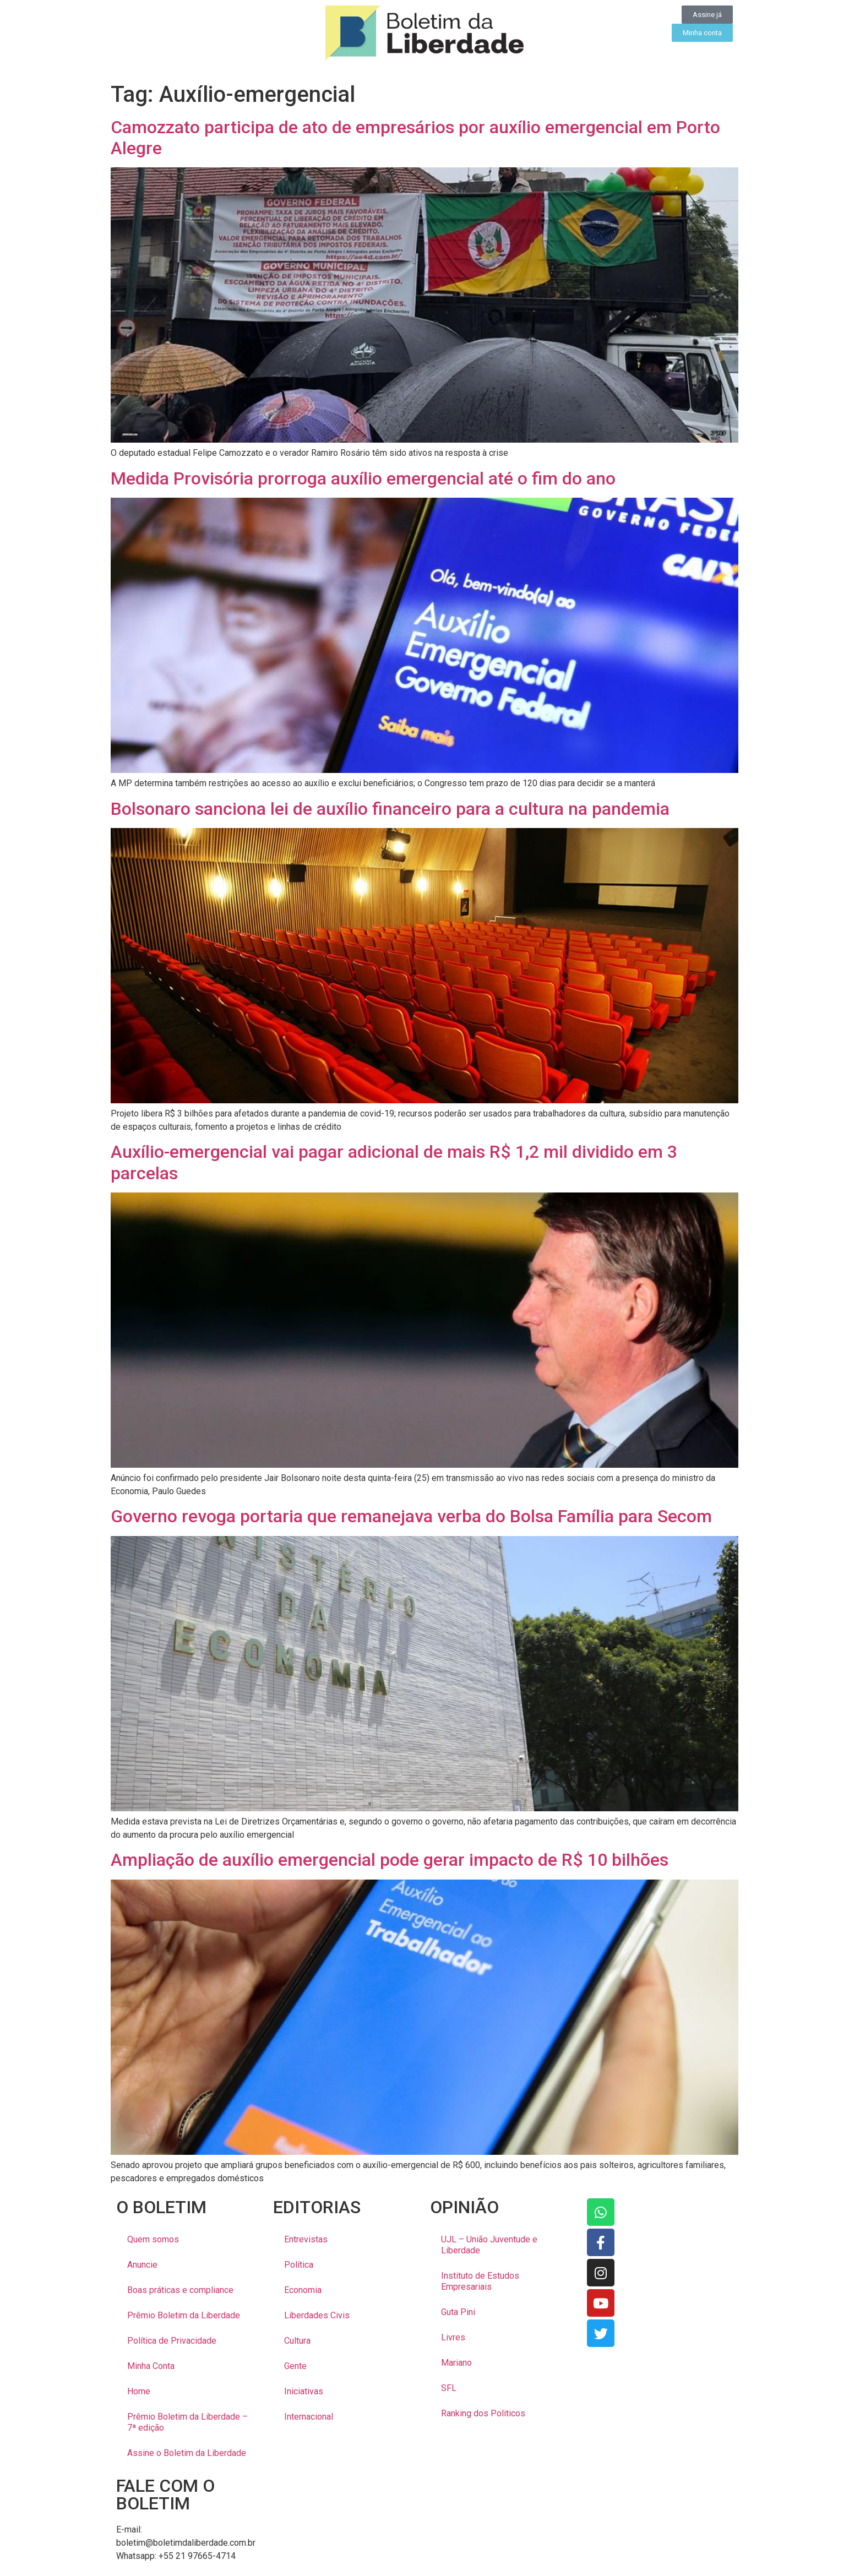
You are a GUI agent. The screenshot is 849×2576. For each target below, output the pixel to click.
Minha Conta (151, 2366)
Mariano (456, 2362)
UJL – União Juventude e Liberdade (489, 2245)
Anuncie (142, 2264)
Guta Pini (458, 2312)
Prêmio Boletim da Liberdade (183, 2315)
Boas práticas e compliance (180, 2290)
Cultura (297, 2340)
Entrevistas (306, 2239)
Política (298, 2264)
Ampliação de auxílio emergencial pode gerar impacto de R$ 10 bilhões (389, 1859)
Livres (453, 2337)
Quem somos (153, 2239)
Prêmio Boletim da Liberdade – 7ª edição (187, 2422)
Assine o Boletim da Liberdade (186, 2453)
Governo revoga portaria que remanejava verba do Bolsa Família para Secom (411, 1516)
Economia (303, 2290)
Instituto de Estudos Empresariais (480, 2281)
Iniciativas (303, 2391)
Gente (295, 2366)
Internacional (308, 2416)
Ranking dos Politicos (483, 2413)
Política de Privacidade (171, 2340)
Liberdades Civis (317, 2315)
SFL (448, 2388)
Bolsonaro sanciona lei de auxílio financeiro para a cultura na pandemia (390, 808)
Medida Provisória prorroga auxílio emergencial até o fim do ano (363, 478)
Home (138, 2391)
